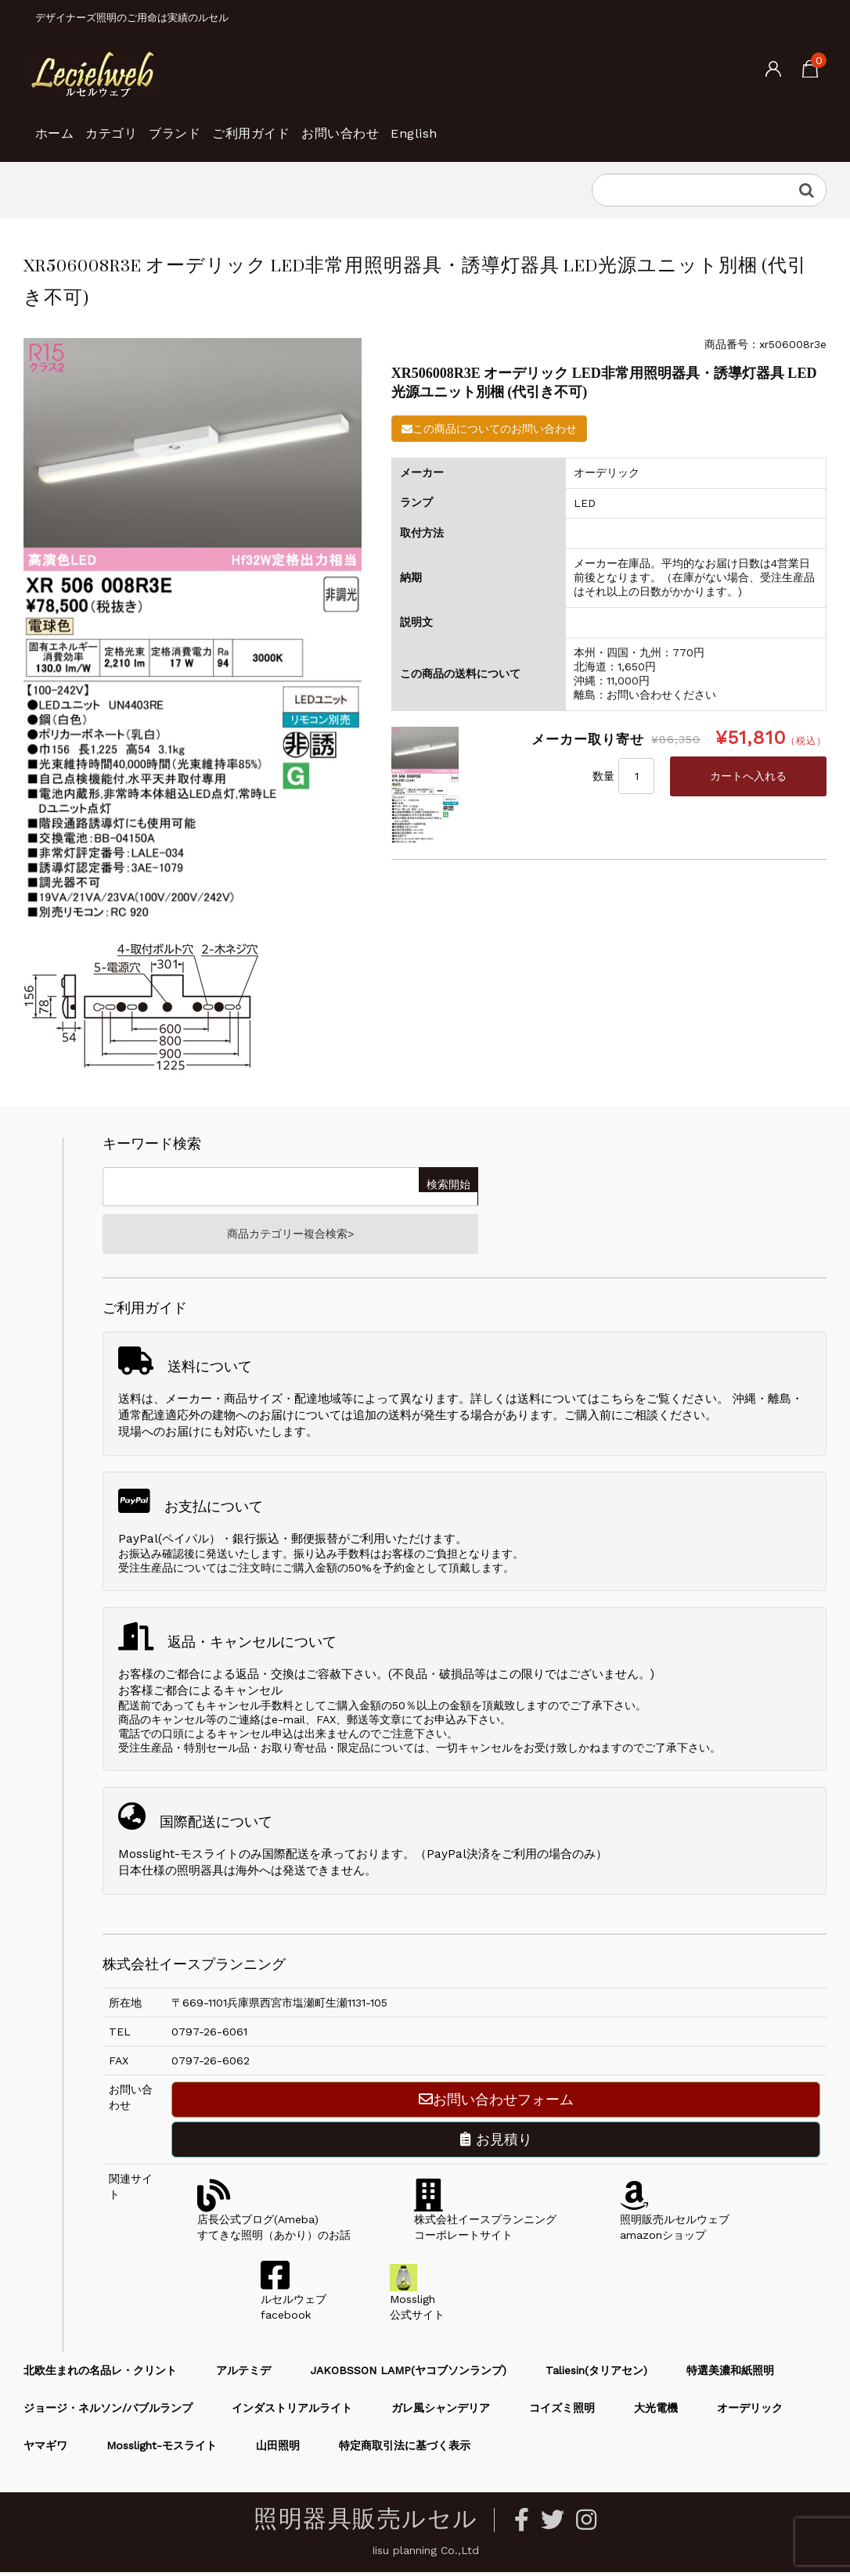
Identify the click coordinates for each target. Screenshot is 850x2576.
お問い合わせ (451, 125)
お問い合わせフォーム (496, 2104)
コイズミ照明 (562, 2412)
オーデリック (750, 2412)
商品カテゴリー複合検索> (290, 1236)
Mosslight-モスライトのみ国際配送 (213, 1859)
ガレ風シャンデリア (440, 2412)
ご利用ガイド (335, 125)
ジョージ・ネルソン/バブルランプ (108, 2412)
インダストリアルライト (292, 2412)
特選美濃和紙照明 (730, 2375)
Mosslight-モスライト (161, 2450)
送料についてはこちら (576, 1403)
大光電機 (656, 2412)
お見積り (496, 2144)
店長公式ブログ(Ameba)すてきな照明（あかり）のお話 (274, 2224)
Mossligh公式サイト (417, 2304)
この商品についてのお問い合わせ (489, 428)
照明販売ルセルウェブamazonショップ (674, 2224)
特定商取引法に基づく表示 (404, 2450)
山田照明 (278, 2450)
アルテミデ (243, 2375)
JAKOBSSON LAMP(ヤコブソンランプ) (408, 2375)
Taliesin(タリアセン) (596, 2375)
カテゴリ (143, 125)
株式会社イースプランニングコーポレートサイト (485, 2224)
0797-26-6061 (209, 2036)
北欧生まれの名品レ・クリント (100, 2375)
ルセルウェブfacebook (293, 2304)
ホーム (61, 125)
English (551, 125)
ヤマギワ (45, 2450)
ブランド (232, 125)
